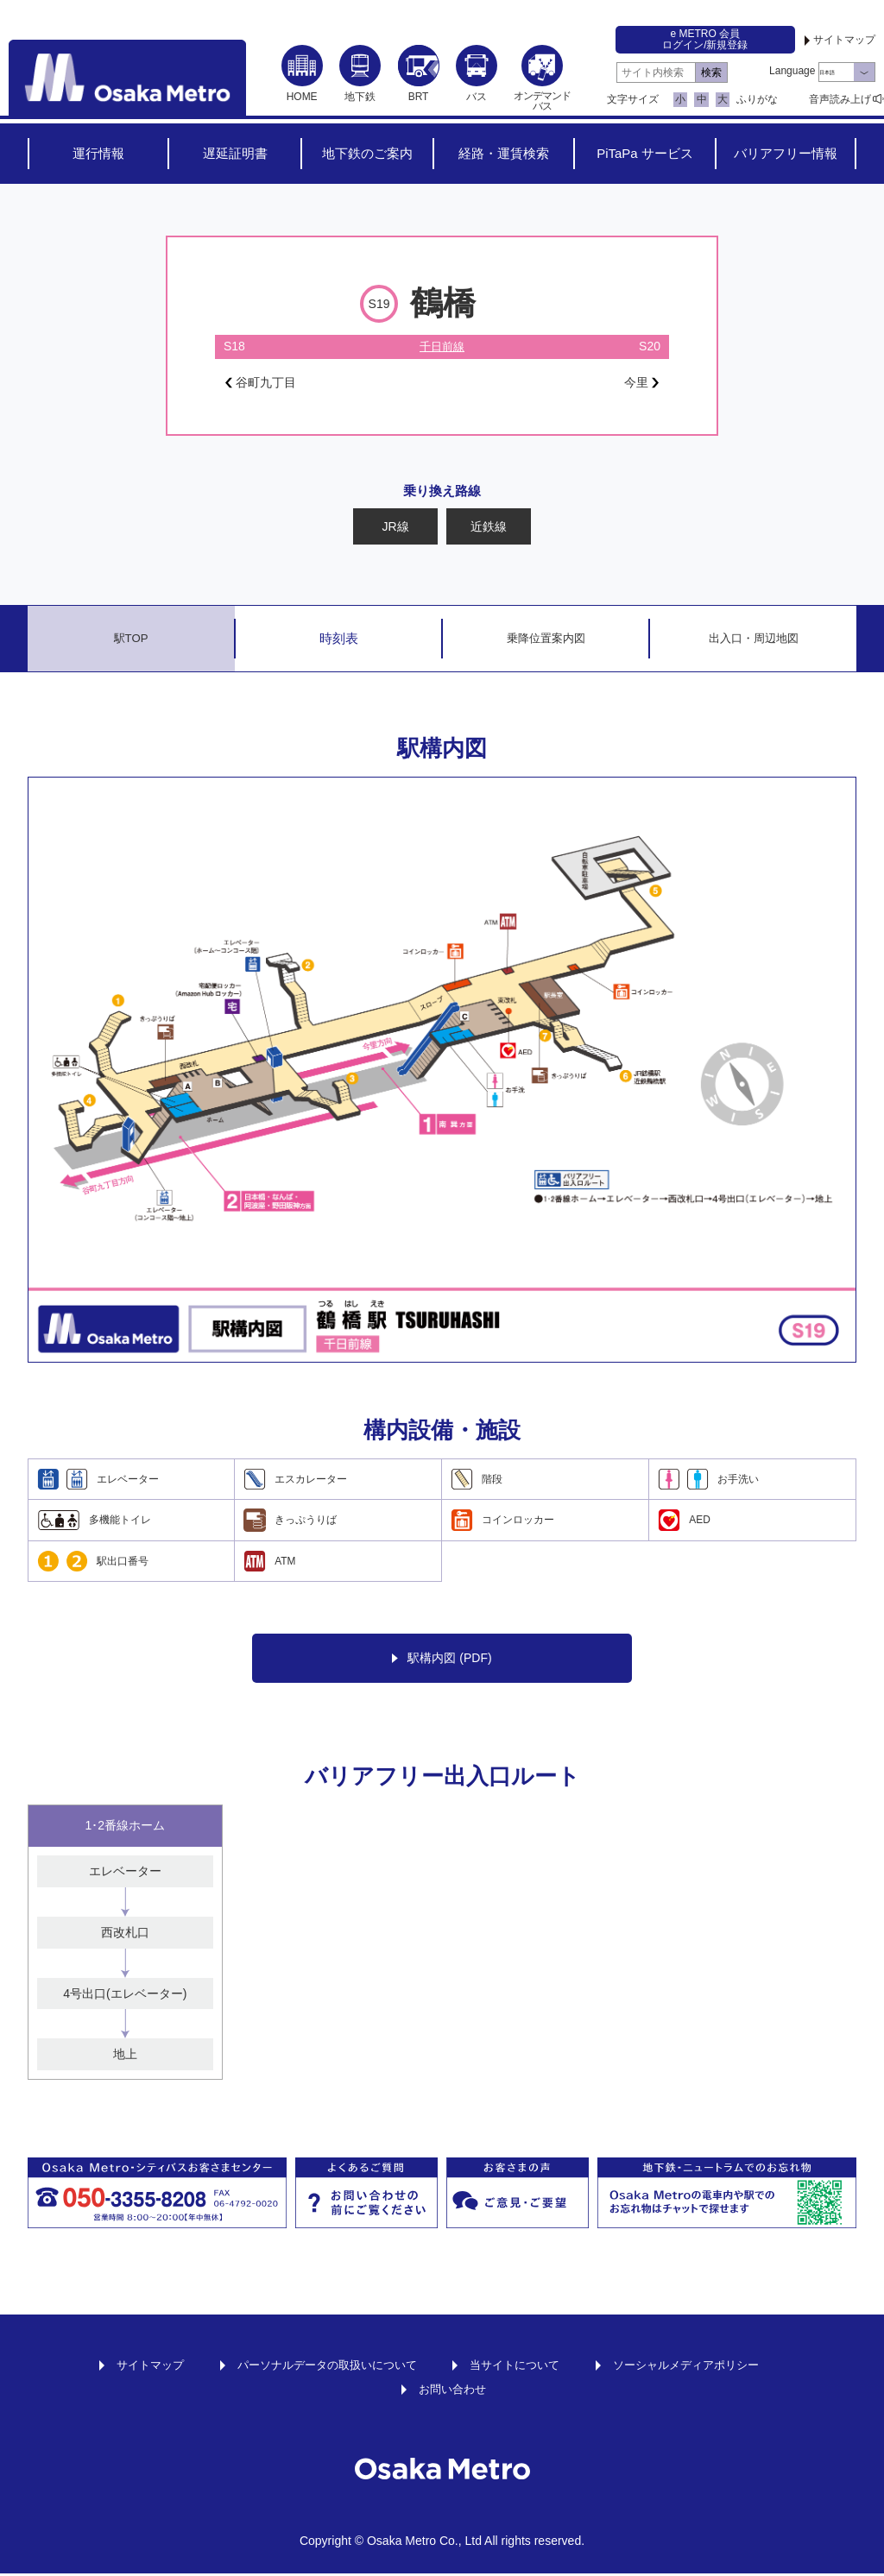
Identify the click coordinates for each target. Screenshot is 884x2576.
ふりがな (757, 99)
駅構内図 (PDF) (441, 1660)
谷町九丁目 (265, 384)
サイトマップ (844, 40)
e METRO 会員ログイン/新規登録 (705, 39)
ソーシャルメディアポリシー (699, 2367)
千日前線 (442, 346)
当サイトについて (518, 2367)
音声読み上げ (840, 99)
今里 (639, 384)
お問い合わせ (452, 2391)
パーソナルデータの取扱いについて (320, 2367)
